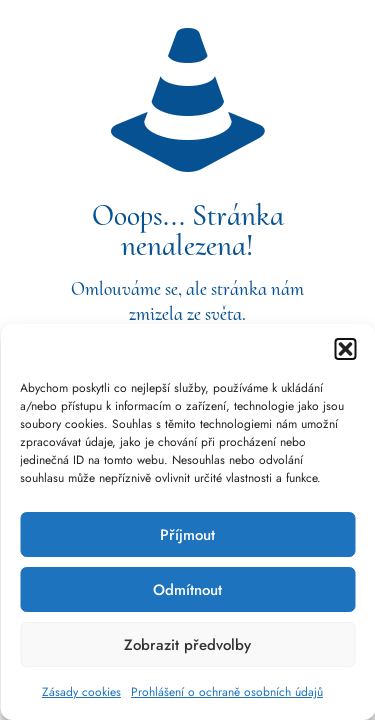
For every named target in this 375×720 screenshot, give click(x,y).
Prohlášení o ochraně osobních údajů (227, 692)
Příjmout (187, 535)
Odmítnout (187, 590)
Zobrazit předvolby (187, 645)
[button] (345, 349)
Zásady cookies (81, 692)
